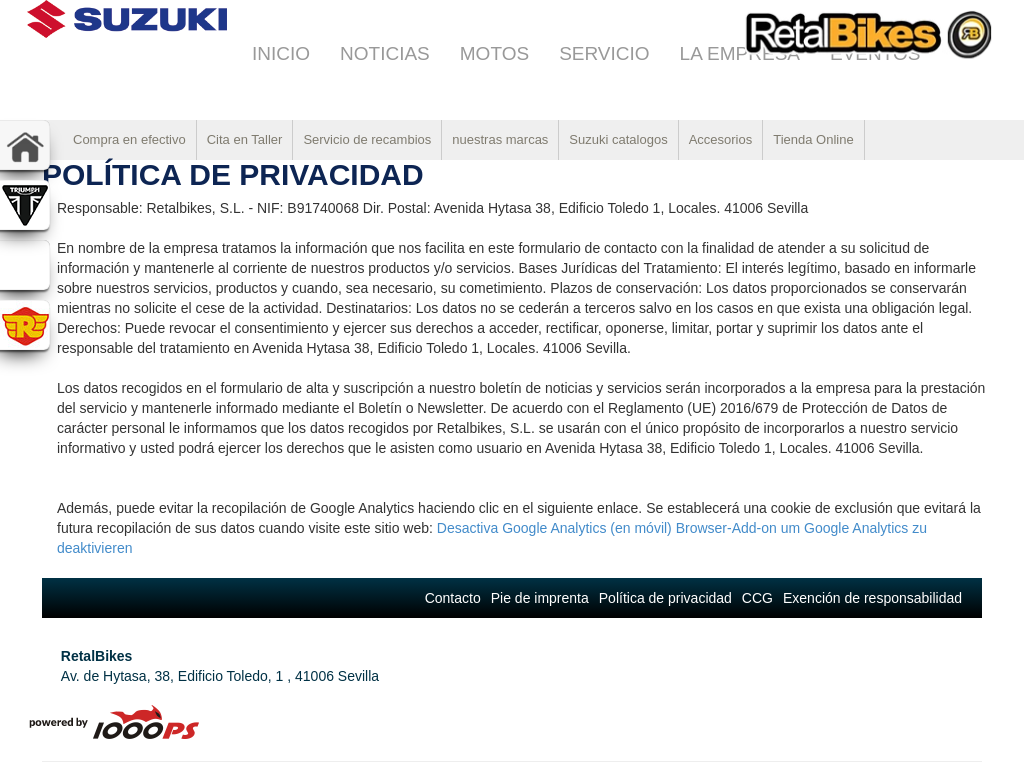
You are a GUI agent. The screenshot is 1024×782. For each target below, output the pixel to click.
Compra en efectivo (129, 139)
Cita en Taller (245, 139)
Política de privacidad (665, 598)
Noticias (385, 53)
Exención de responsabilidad (872, 598)
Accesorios (721, 139)
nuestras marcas (500, 139)
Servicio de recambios (367, 139)
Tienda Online (813, 139)
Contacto (453, 598)
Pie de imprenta (540, 598)
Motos (494, 53)
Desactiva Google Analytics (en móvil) (554, 528)
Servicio (604, 53)
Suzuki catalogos (618, 139)
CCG (757, 598)
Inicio (281, 53)
